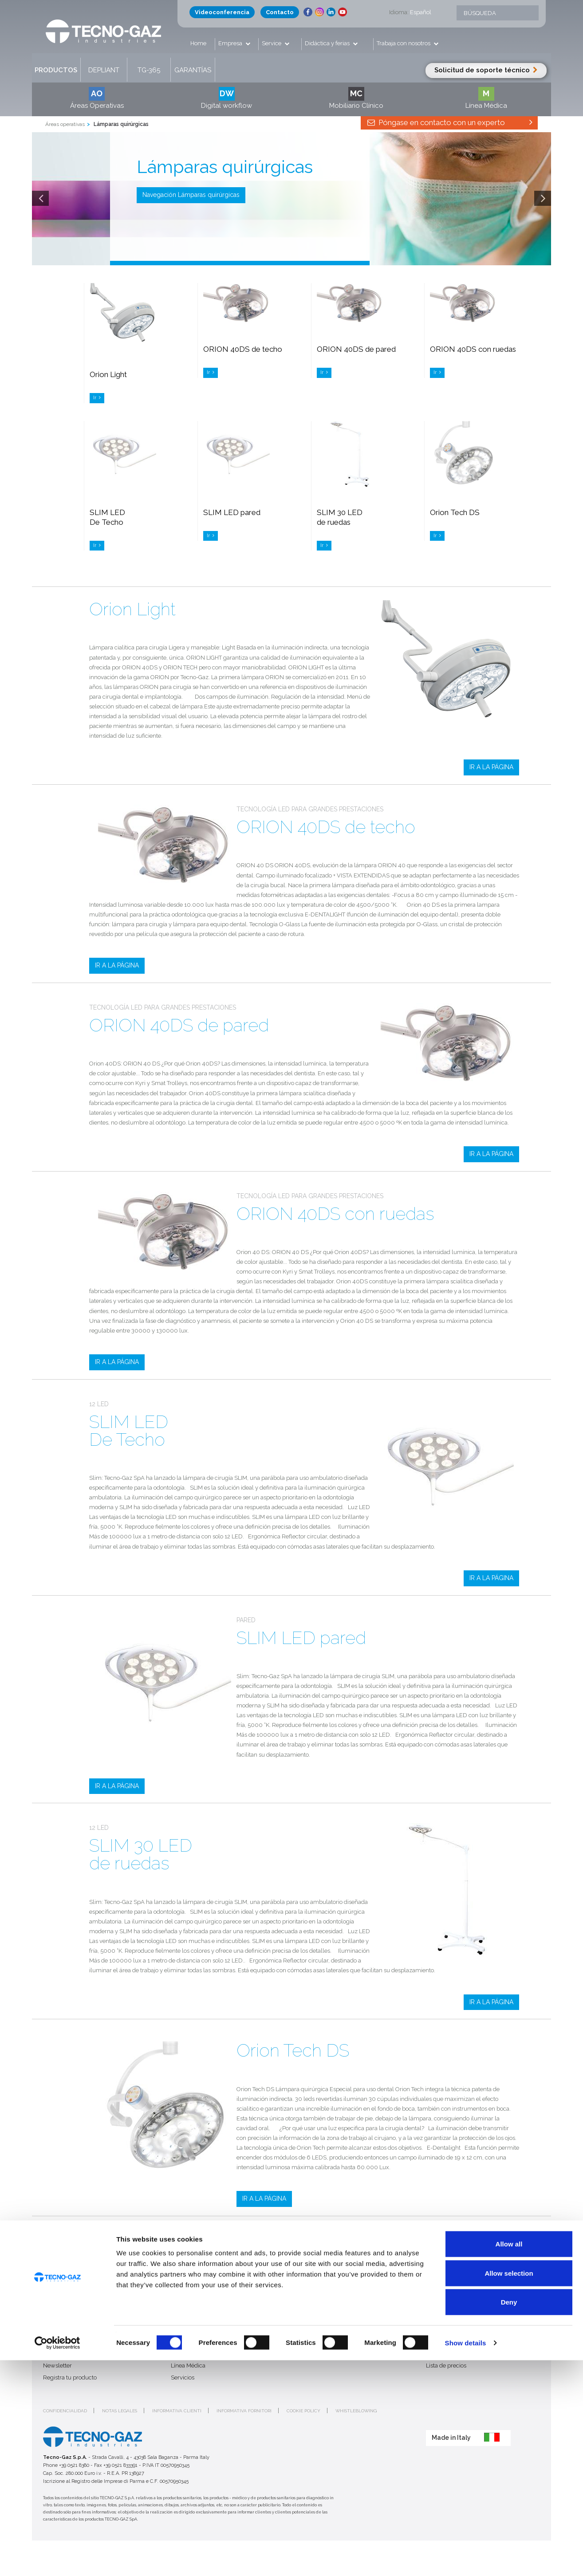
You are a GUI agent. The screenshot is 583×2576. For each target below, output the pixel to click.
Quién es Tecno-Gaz (69, 2342)
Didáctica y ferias (328, 43)
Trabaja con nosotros (404, 43)
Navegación (191, 194)
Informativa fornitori (244, 2410)
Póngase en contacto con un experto (449, 122)
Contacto (280, 12)
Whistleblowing (356, 2410)
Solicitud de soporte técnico (486, 70)
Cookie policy (303, 2410)
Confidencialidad (65, 2410)
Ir (97, 398)
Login (433, 2342)
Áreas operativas (65, 124)
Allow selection (509, 2489)
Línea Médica (486, 98)
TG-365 (149, 70)
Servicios (182, 2377)
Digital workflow (226, 98)
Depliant (103, 70)
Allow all (509, 2459)
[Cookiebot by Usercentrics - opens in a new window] (57, 2558)
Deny (509, 2517)
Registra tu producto (70, 2377)
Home (198, 43)
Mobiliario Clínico (356, 98)
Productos (56, 70)
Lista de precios (446, 2365)
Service (272, 43)
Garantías (192, 70)
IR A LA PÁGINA (491, 767)
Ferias (306, 2342)
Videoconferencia (222, 12)
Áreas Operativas (97, 98)
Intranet (436, 2354)
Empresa (231, 43)
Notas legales (119, 2410)
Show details (465, 2558)
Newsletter (57, 2365)
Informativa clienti (176, 2410)
